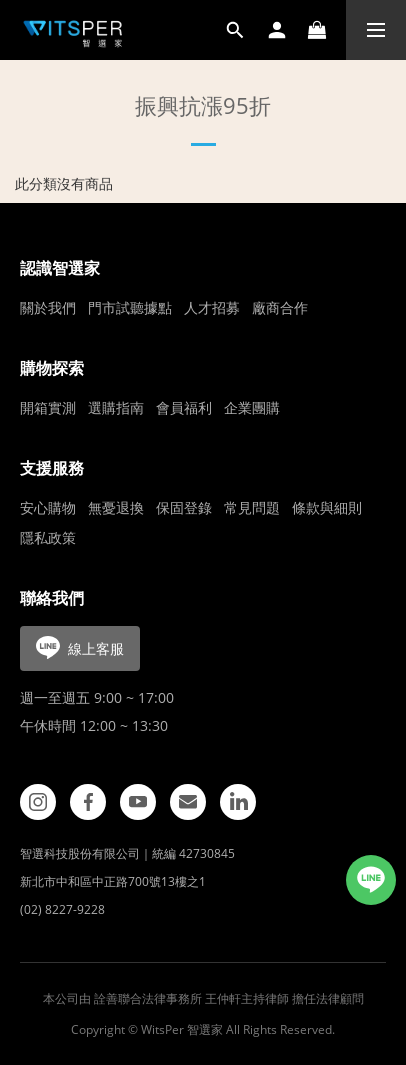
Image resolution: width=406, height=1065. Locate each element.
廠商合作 (280, 307)
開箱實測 (48, 407)
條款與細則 (327, 507)
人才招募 (212, 307)
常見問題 (252, 507)
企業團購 (252, 407)
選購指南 (116, 407)
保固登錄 (184, 507)
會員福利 (184, 407)
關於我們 (48, 307)
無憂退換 (116, 507)
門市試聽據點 (130, 307)
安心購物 (48, 507)
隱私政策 (48, 537)
